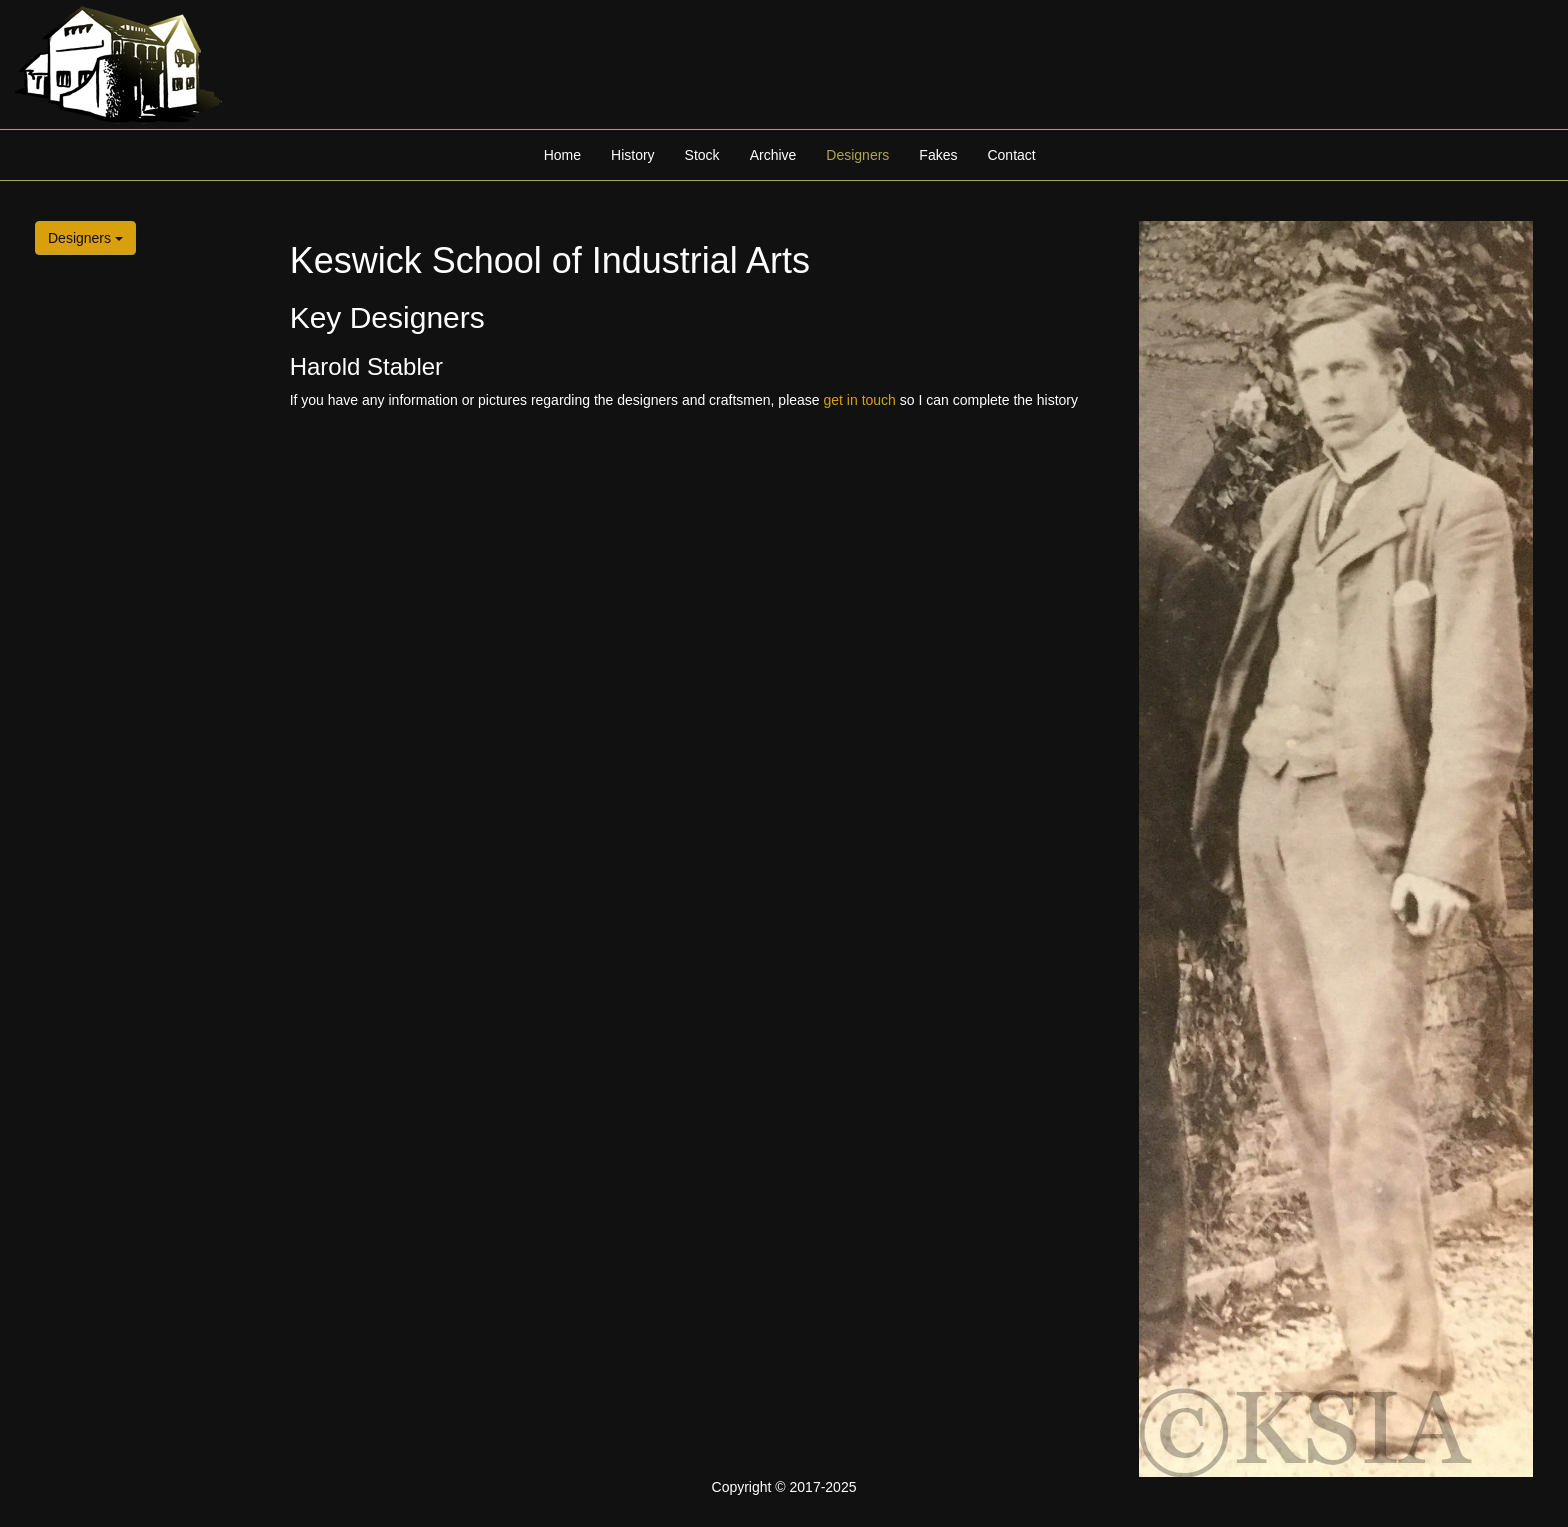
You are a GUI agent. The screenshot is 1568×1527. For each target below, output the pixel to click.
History (633, 155)
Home (562, 155)
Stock (702, 155)
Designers (857, 155)
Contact (1011, 155)
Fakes (938, 155)
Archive (773, 155)
